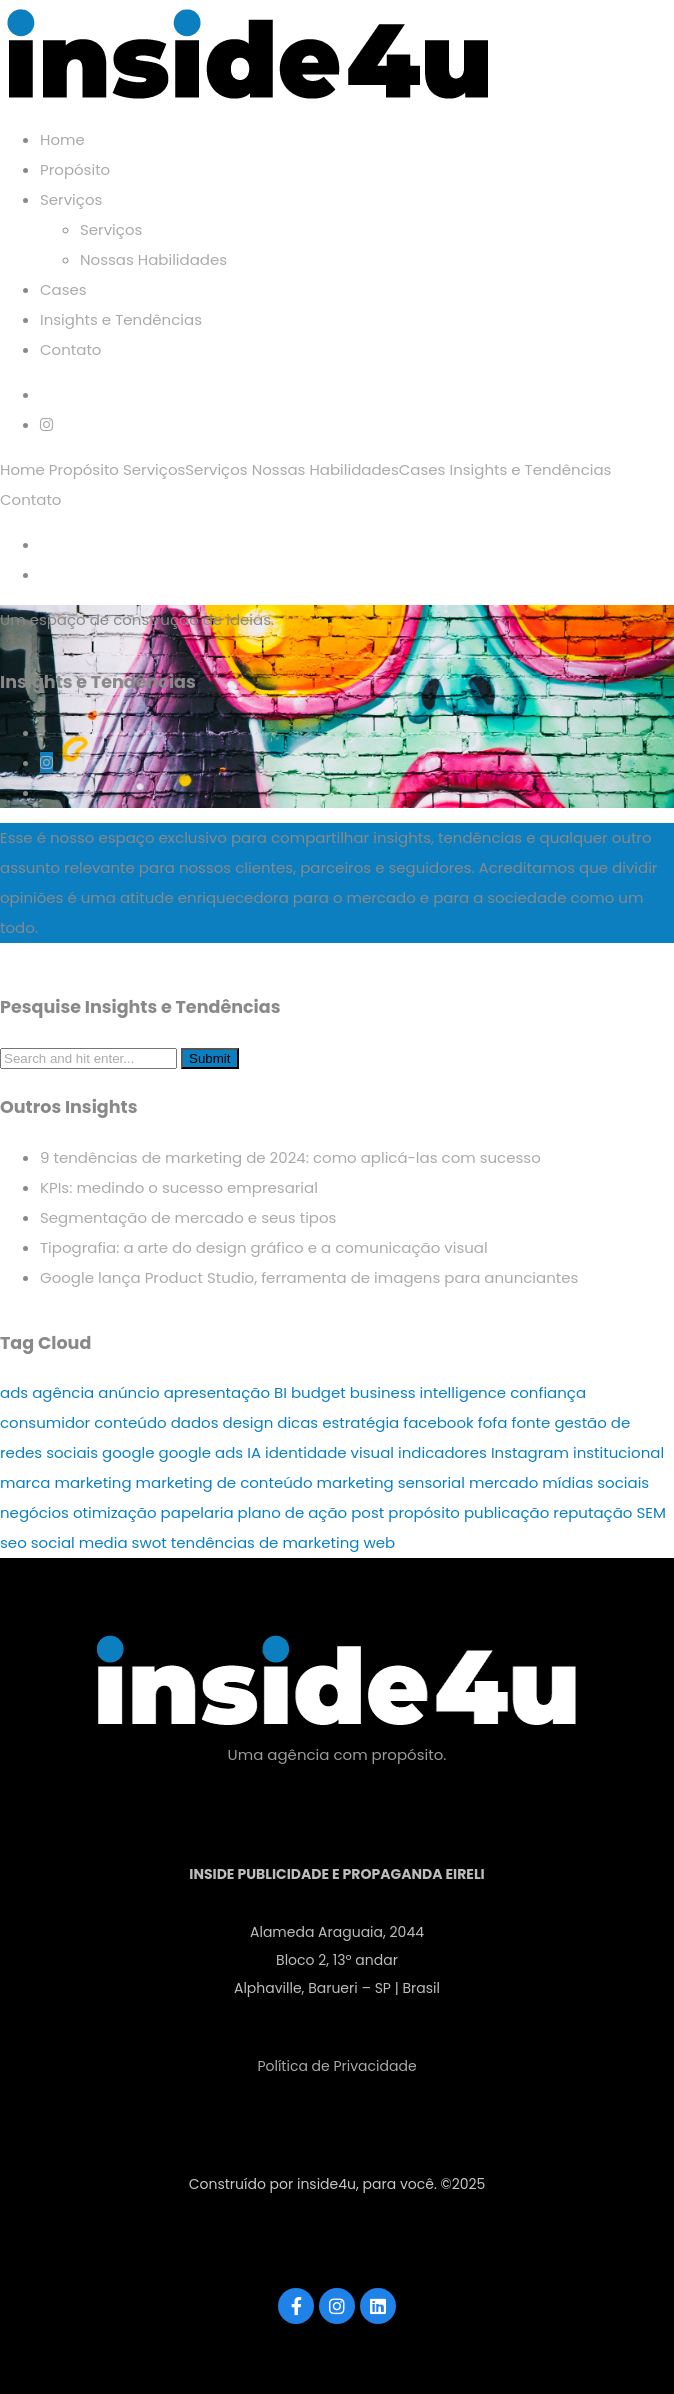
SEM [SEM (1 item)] (650, 1512)
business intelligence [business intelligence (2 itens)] (428, 1392)
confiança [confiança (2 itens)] (548, 1392)
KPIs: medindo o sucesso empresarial (179, 1187)
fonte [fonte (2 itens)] (530, 1422)
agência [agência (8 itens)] (63, 1392)
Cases (63, 289)
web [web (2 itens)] (380, 1542)
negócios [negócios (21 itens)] (34, 1512)
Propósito (75, 169)
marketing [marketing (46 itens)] (92, 1482)
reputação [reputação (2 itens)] (592, 1512)
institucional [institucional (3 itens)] (618, 1452)
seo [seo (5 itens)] (13, 1542)
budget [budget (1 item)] (318, 1392)
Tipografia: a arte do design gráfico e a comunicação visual (264, 1247)
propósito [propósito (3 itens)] (424, 1512)
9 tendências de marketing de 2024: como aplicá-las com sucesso (290, 1157)
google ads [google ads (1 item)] (201, 1452)
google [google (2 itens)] (128, 1452)
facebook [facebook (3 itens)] (438, 1422)
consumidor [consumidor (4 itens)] (45, 1422)
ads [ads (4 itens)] (14, 1392)
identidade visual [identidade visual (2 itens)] (329, 1452)
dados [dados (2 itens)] (195, 1422)
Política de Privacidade (336, 2066)
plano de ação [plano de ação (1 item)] (293, 1512)
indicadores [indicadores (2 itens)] (442, 1452)
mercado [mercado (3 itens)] (503, 1482)
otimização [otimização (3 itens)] (115, 1512)
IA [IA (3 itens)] (254, 1452)
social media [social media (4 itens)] (79, 1542)
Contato (70, 349)
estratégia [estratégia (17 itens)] (360, 1422)
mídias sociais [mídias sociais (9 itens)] (595, 1482)
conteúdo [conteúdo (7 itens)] (130, 1422)
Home (62, 139)
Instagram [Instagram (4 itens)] (530, 1452)
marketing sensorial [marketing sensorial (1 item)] (391, 1482)
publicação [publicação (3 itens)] (506, 1512)
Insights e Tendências (121, 319)
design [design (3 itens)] (248, 1422)
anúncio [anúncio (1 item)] (128, 1392)
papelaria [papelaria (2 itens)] (197, 1512)
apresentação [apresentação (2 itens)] (217, 1392)
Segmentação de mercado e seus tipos (188, 1217)
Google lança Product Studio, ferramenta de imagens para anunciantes (309, 1277)
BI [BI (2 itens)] (280, 1392)
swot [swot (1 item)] (149, 1542)
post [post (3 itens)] (367, 1512)
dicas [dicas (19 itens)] (297, 1422)
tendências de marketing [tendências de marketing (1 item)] (265, 1542)
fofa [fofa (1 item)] (493, 1422)
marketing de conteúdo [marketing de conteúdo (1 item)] (224, 1482)
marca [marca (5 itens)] (25, 1482)
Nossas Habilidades (153, 259)
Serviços (71, 199)
